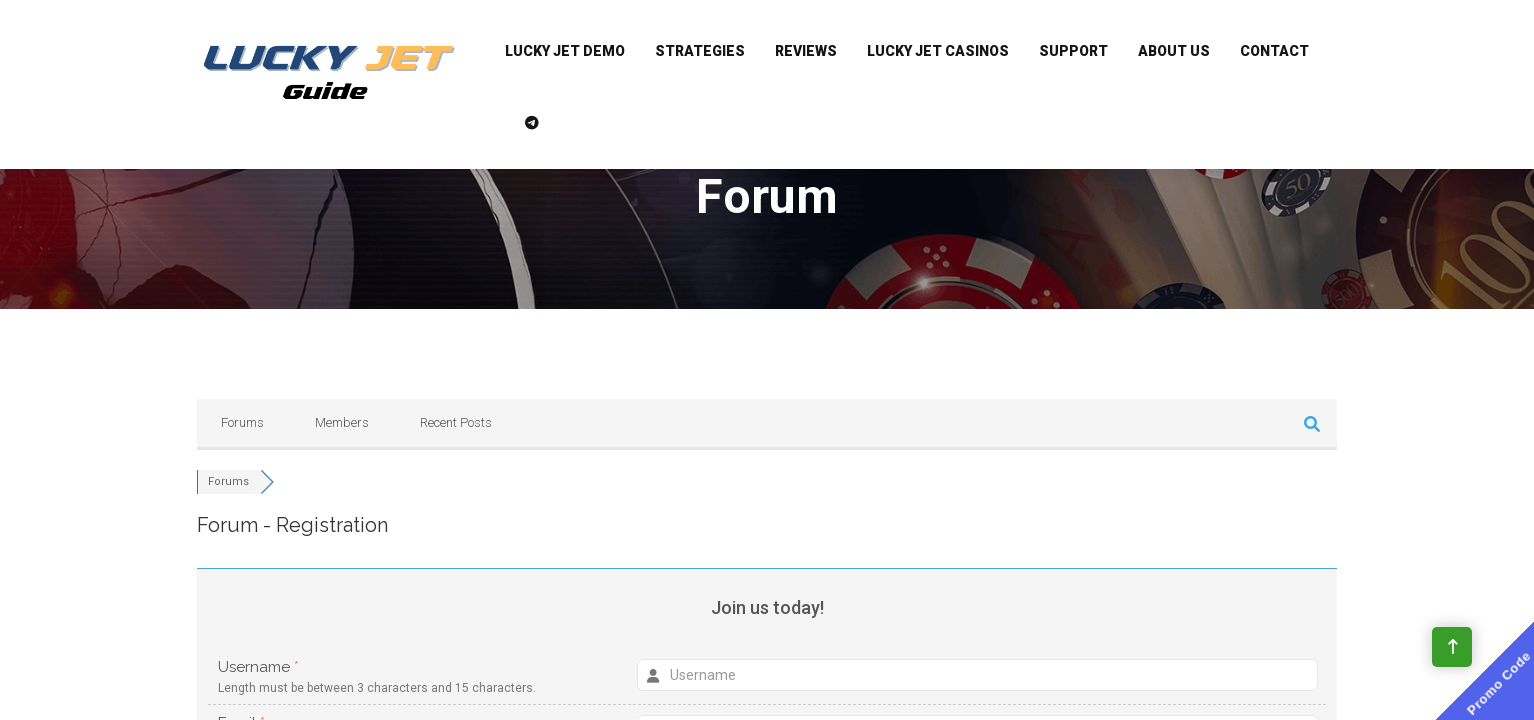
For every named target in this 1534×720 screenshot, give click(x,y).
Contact (1274, 51)
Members (342, 422)
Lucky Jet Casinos (938, 51)
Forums (242, 422)
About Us (1174, 51)
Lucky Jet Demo (565, 51)
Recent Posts (456, 422)
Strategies (700, 51)
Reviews (806, 51)
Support (1073, 51)
